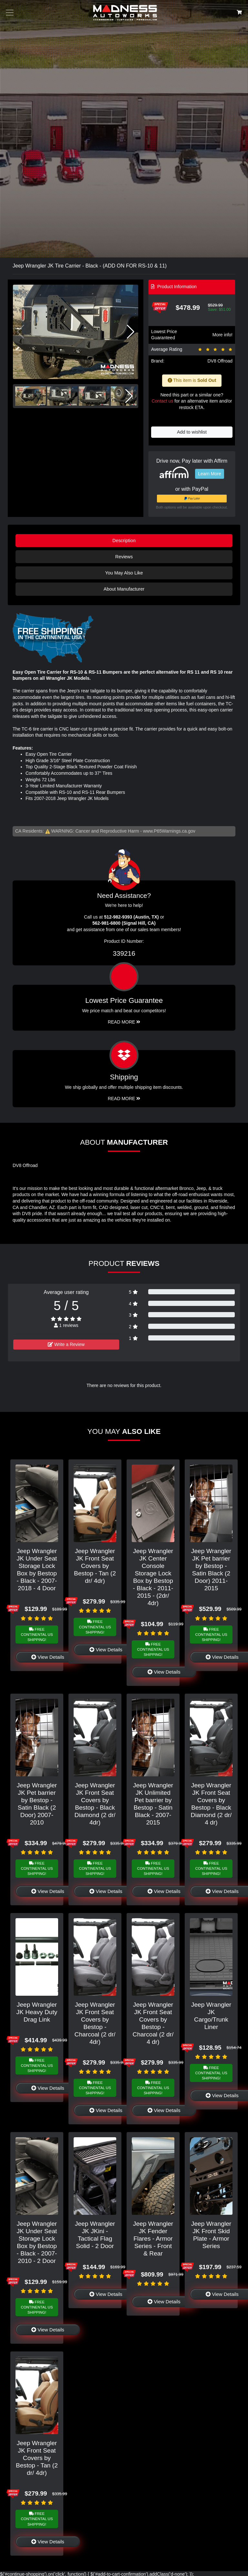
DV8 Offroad (219, 360)
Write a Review (66, 1344)
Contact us (162, 401)
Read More (124, 1022)
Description (124, 540)
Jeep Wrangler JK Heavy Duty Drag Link (36, 2012)
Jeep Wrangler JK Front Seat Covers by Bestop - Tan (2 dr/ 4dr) (95, 1566)
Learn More (209, 473)
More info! (222, 334)
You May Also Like (124, 572)
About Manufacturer (124, 589)
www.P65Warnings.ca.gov (169, 831)
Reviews (124, 556)
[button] (130, 332)
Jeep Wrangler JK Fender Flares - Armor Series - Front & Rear (153, 2238)
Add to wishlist (192, 432)
